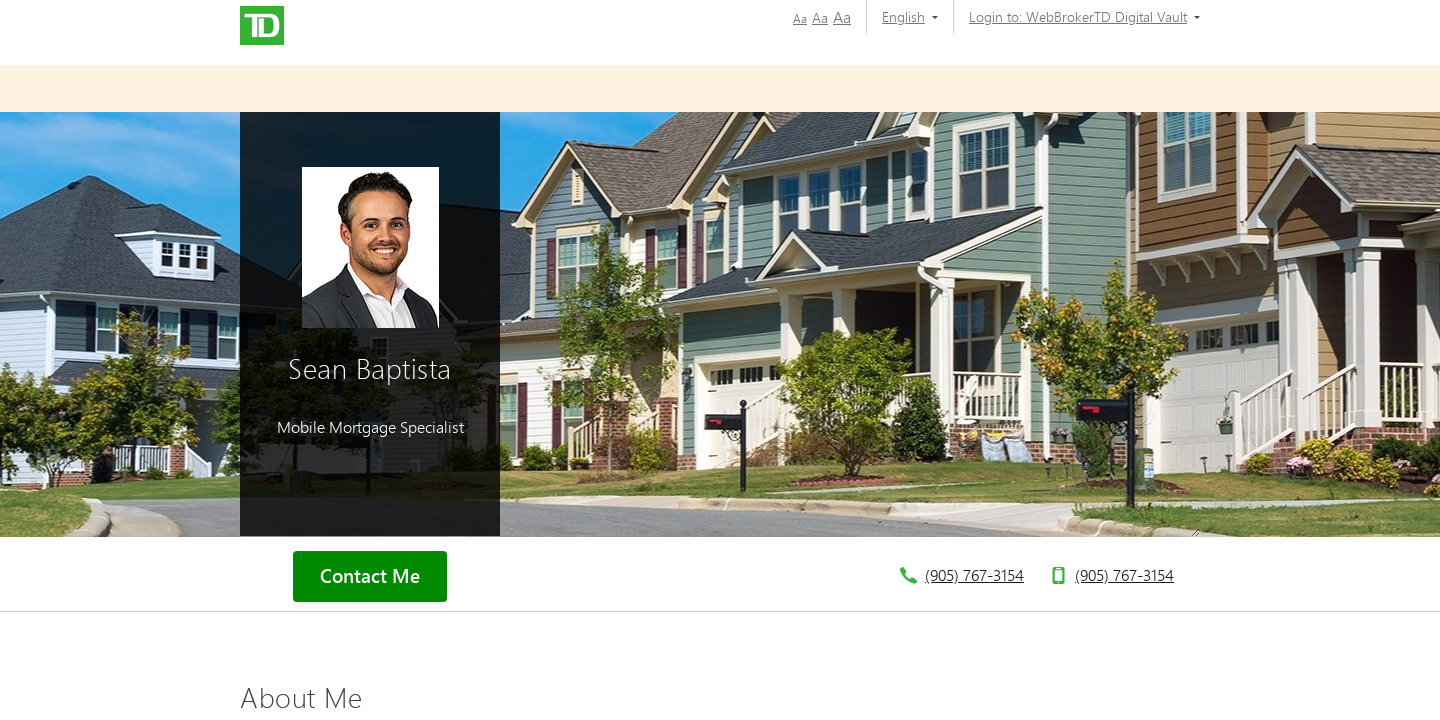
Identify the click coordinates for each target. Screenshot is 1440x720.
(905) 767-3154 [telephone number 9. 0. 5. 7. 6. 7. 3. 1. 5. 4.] (974, 574)
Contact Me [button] (370, 576)
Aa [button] (800, 18)
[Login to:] (1077, 16)
